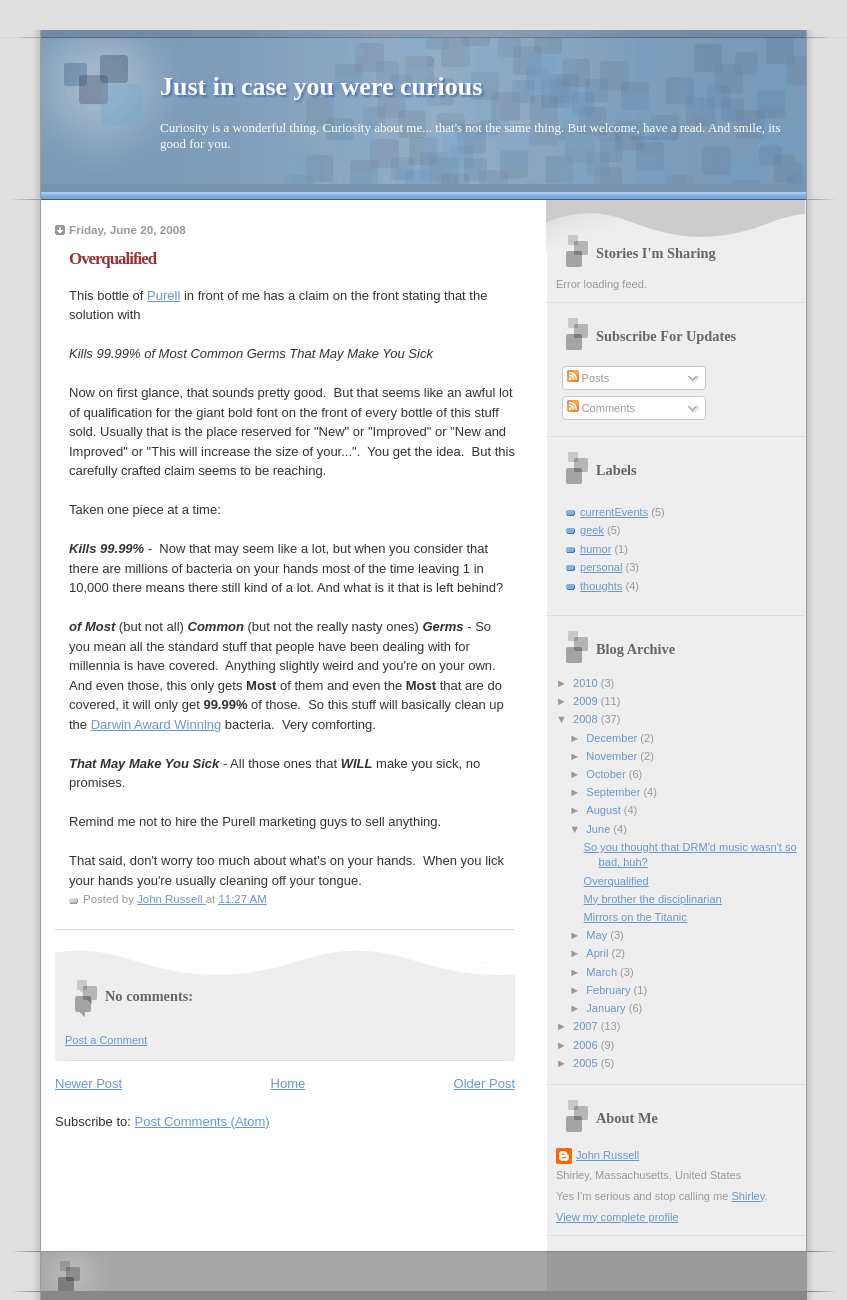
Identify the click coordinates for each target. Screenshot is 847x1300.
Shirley (747, 1196)
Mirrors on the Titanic (635, 917)
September (614, 792)
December (613, 738)
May (598, 935)
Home (288, 1083)
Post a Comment (106, 1040)
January (607, 1008)
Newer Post (88, 1083)
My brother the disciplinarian (653, 899)
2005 (587, 1063)
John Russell (607, 1155)
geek (592, 530)
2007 (587, 1026)
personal (601, 567)
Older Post (484, 1083)
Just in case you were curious (321, 86)
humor (595, 549)
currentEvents (614, 512)
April (598, 953)
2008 (587, 719)
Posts (588, 378)
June (599, 829)
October (607, 774)
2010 (587, 683)
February (609, 990)
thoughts (601, 586)
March (603, 972)
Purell (163, 295)
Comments (601, 408)
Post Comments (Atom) (202, 1121)
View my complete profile (617, 1217)
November (613, 756)
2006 (587, 1045)
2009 (587, 701)
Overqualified (616, 881)
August (604, 810)
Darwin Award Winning (156, 724)
